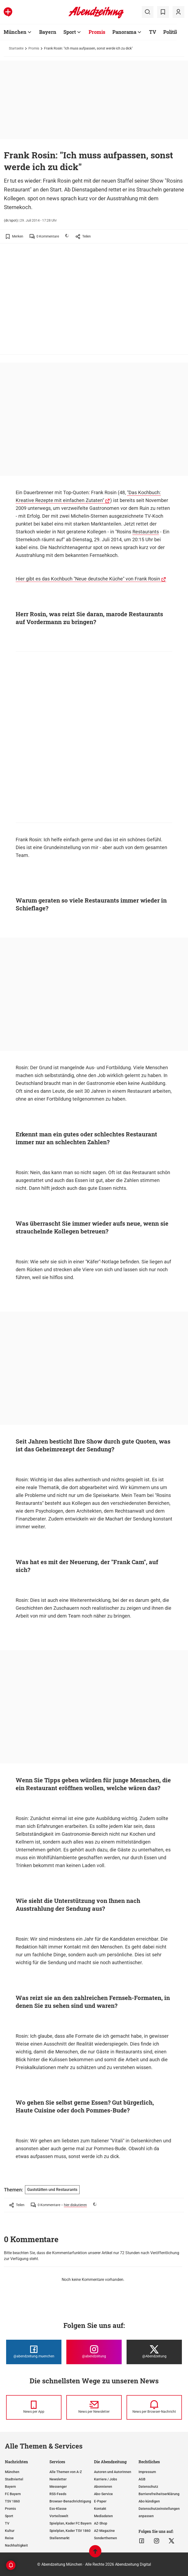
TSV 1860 (12, 2501)
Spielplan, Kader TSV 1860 (70, 2531)
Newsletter (58, 2479)
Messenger (58, 2486)
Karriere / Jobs (105, 2479)
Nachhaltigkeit (16, 2545)
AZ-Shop (100, 2523)
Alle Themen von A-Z (65, 2472)
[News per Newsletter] (94, 2407)
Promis (33, 48)
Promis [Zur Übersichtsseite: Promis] (97, 32)
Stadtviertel (14, 2479)
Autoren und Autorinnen (112, 2472)
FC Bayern (13, 2494)
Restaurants (145, 532)
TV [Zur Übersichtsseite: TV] (152, 32)
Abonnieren (103, 2486)
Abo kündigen (149, 2501)
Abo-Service (103, 2494)
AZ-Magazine (104, 2531)
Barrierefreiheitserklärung (159, 2494)
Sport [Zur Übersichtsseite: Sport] (69, 32)
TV (7, 2523)
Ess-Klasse (58, 2509)
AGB (142, 2479)
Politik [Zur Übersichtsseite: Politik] (170, 32)
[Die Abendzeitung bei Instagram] (94, 2352)
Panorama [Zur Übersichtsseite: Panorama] (124, 32)
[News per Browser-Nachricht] (154, 2407)
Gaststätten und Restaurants (52, 2189)
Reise (9, 2538)
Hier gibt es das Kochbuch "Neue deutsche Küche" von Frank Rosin (88, 579)
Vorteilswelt (58, 2516)
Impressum (147, 2472)
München (12, 2472)
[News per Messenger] (33, 2407)
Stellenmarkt (59, 2538)
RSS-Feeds (57, 2494)
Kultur (9, 2531)
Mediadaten (103, 2516)
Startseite (16, 48)
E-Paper (100, 2501)
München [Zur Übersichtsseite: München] (15, 32)
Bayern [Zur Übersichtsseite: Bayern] (47, 32)
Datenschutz (148, 2486)
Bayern (10, 2486)
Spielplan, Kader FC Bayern (70, 2523)
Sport (9, 2516)
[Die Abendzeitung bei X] (154, 2352)
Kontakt (100, 2509)
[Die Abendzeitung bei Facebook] (33, 2352)
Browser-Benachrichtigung (70, 2501)
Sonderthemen (105, 2538)
